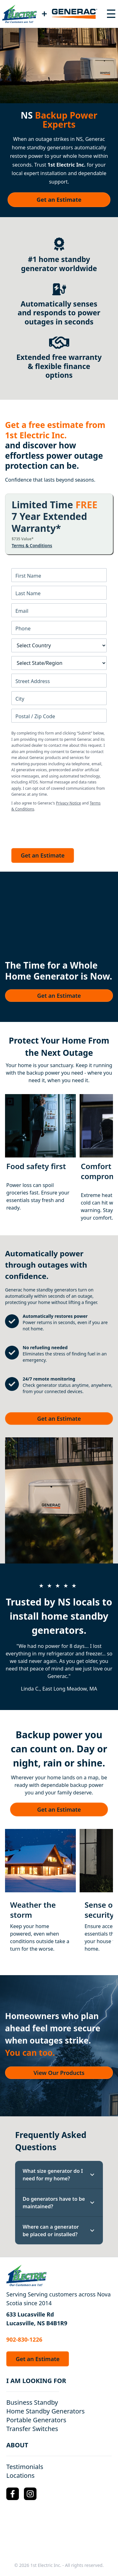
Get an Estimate (59, 199)
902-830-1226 (24, 2339)
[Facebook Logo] (12, 2494)
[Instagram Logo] (30, 2494)
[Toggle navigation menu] (111, 14)
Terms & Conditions (32, 545)
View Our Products (59, 2072)
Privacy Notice (68, 803)
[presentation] (59, 828)
